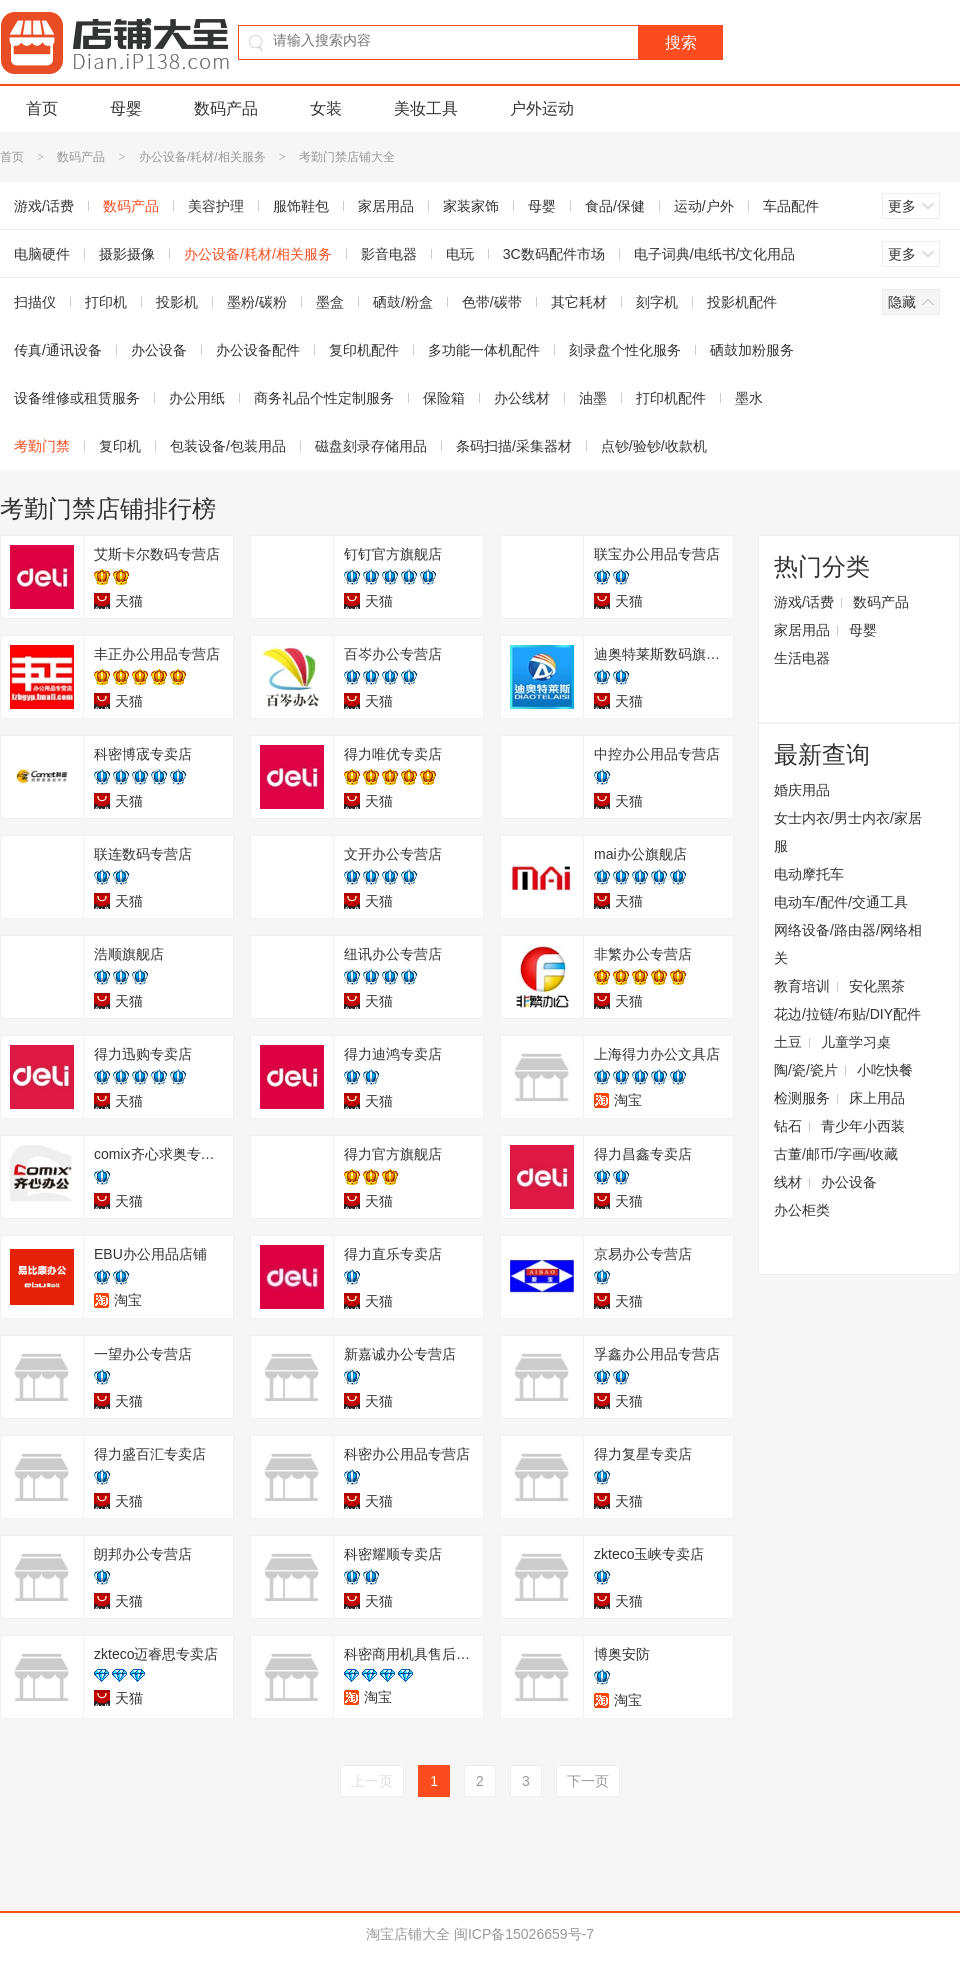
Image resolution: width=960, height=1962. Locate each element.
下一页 (588, 1781)
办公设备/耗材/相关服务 (202, 157)
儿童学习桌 (856, 1042)
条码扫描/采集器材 (514, 446)
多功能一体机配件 (484, 350)
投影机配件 (742, 302)
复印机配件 (364, 350)
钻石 (788, 1126)
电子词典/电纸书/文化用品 (715, 254)
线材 (788, 1182)
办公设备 (159, 350)
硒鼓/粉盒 (403, 302)
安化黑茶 (877, 986)
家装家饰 (471, 206)
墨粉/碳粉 (257, 302)
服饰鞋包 (301, 206)
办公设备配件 (258, 350)
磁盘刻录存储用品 (371, 446)
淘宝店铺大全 (408, 1934)
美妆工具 (426, 108)
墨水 (749, 398)
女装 (326, 108)
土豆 (788, 1042)
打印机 (106, 302)
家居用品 (386, 206)
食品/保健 (615, 206)
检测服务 (802, 1098)
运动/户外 (704, 206)
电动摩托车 (809, 874)
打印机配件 (671, 398)
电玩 (460, 254)
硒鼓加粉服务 (752, 350)
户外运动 (542, 108)
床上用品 (877, 1098)
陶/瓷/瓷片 (806, 1070)
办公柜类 (802, 1210)
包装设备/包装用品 (228, 446)
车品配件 (791, 206)
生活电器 (802, 658)
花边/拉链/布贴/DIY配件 (847, 1014)
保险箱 (444, 398)
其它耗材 (579, 302)
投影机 (177, 302)
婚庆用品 (802, 790)
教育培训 (802, 986)
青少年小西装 (863, 1126)
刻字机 (657, 302)
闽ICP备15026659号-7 (524, 1934)
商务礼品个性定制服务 (324, 398)
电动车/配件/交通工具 (841, 902)
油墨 (593, 398)
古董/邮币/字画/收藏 (836, 1154)
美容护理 (216, 206)
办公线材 (522, 398)
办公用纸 (197, 398)
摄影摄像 (127, 254)
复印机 (120, 446)
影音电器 (389, 254)
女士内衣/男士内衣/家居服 (848, 832)
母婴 (126, 108)
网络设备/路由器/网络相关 (848, 944)
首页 (42, 108)
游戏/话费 (804, 602)
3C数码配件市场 (554, 254)
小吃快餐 (885, 1070)
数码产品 (226, 108)
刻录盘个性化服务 (625, 350)
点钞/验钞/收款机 (654, 446)
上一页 (372, 1781)
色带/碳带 (492, 302)
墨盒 (330, 302)
